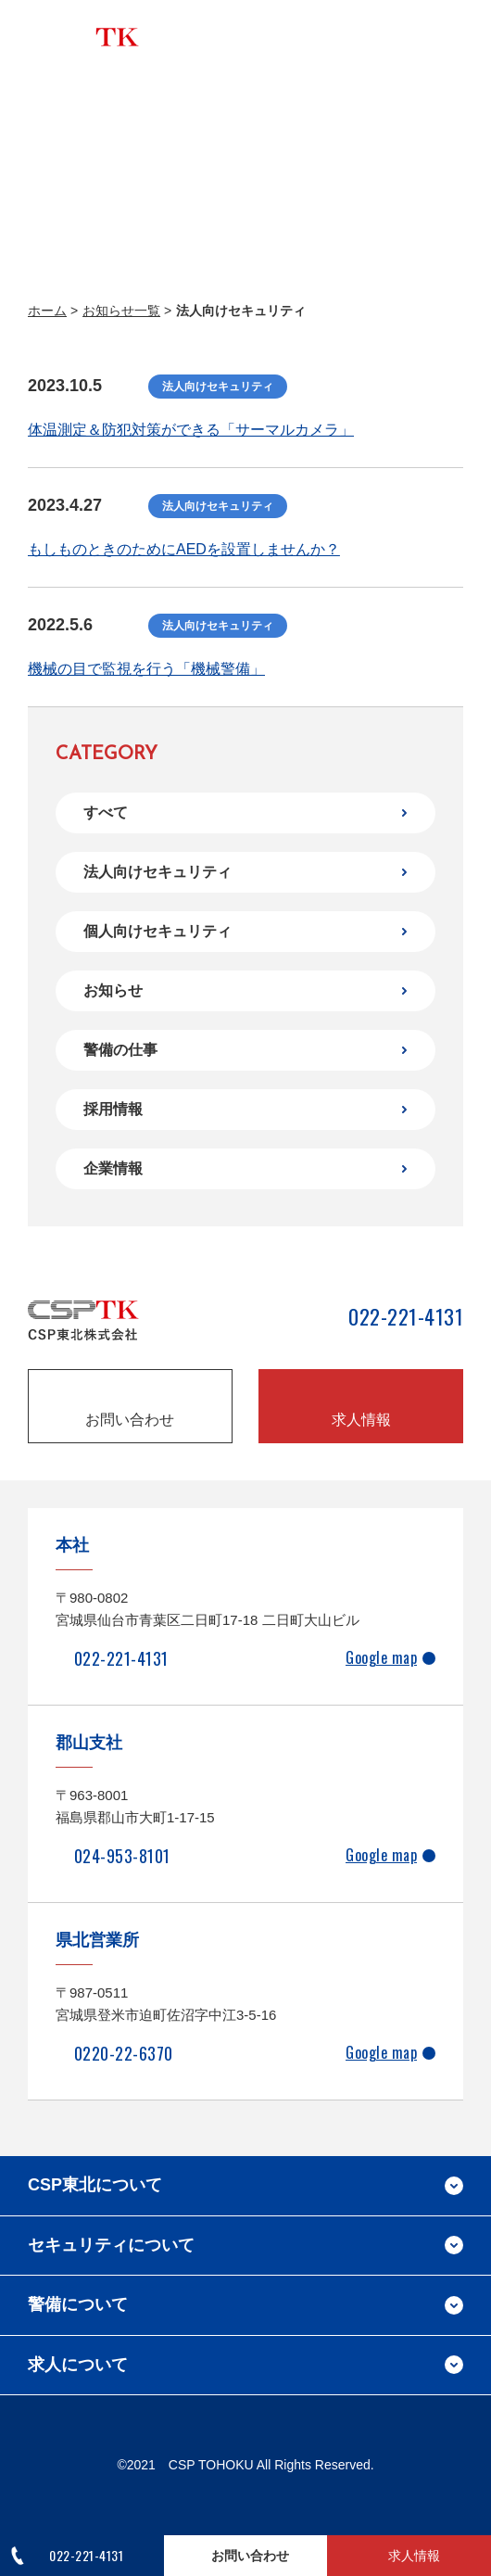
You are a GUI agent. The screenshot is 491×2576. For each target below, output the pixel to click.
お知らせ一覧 (121, 310)
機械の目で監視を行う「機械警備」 (146, 669)
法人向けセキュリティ (157, 872)
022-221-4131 (405, 1318)
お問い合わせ (129, 1420)
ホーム (47, 310)
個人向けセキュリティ (157, 931)
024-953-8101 (122, 1855)
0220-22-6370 (123, 2053)
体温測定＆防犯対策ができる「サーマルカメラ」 (191, 430)
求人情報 (361, 1420)
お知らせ (113, 990)
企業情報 (113, 1168)
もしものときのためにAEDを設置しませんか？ (184, 549)
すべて (105, 812)
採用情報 (113, 1109)
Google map (381, 1657)
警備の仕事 (120, 1050)
